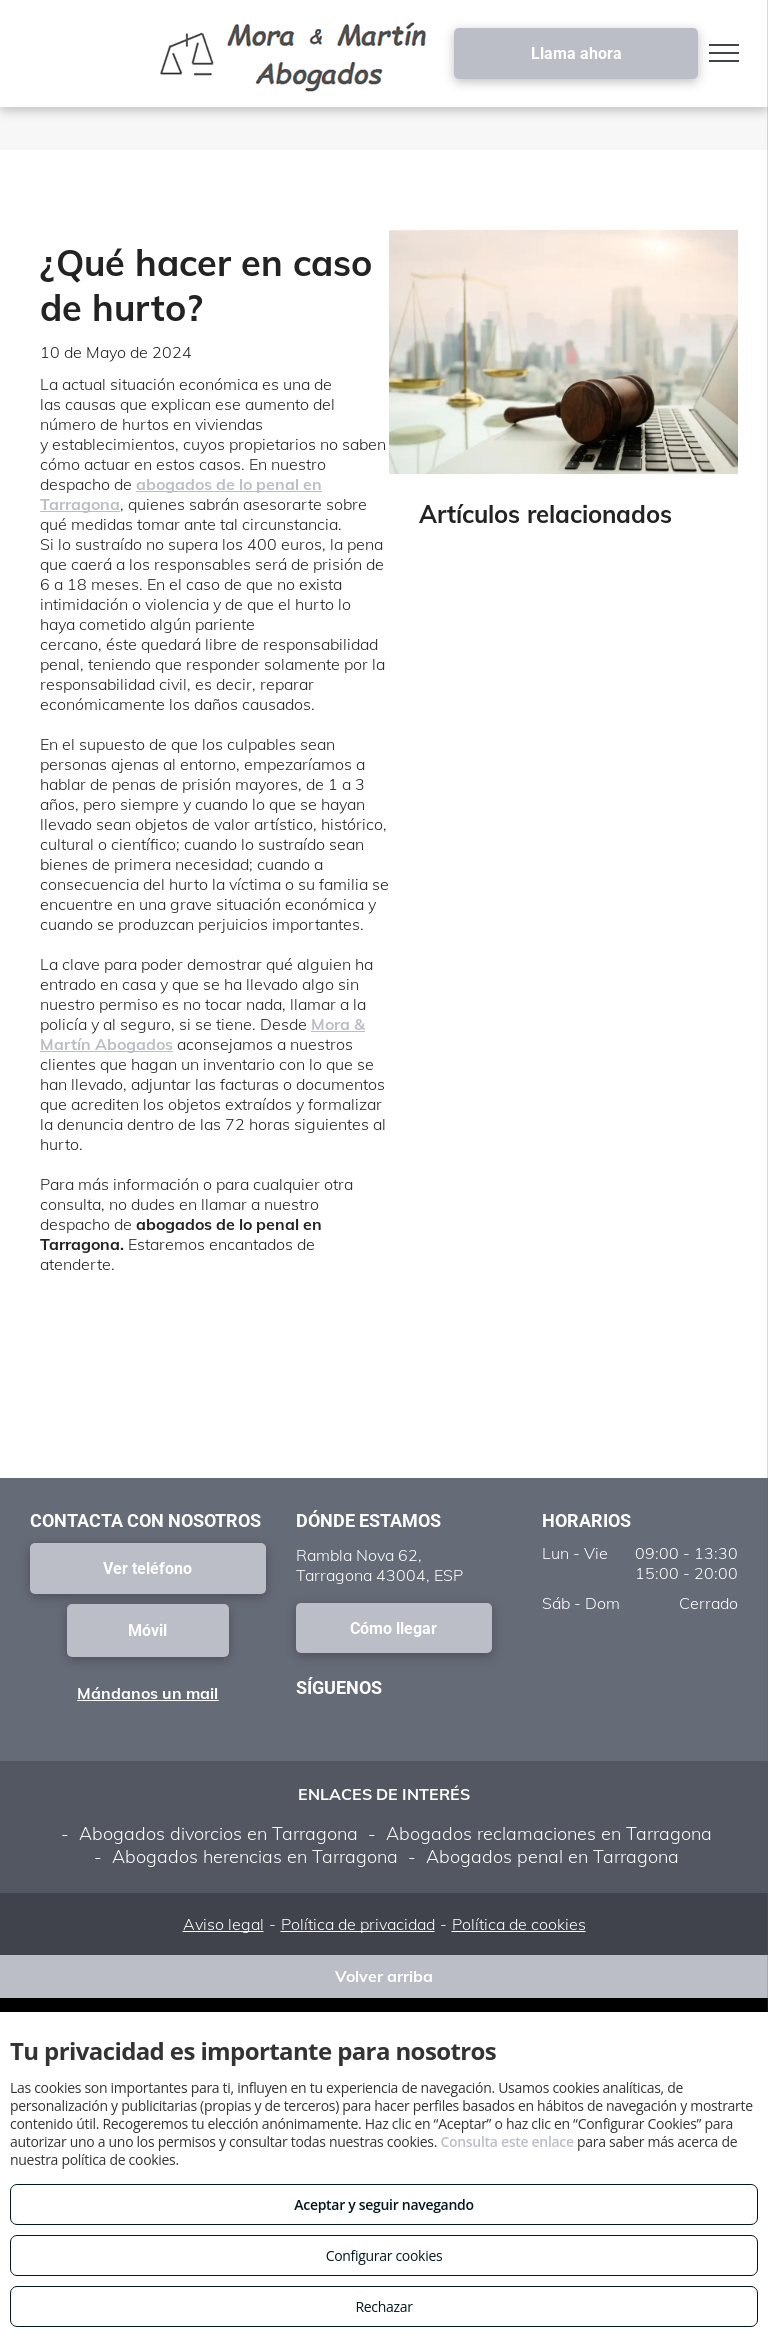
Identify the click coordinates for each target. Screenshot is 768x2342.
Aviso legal (223, 1924)
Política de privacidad (358, 1924)
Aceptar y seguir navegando (383, 2204)
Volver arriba (384, 1976)
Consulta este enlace (506, 2141)
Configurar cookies (384, 2255)
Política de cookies (519, 1924)
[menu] (724, 53)
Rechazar (383, 2306)
